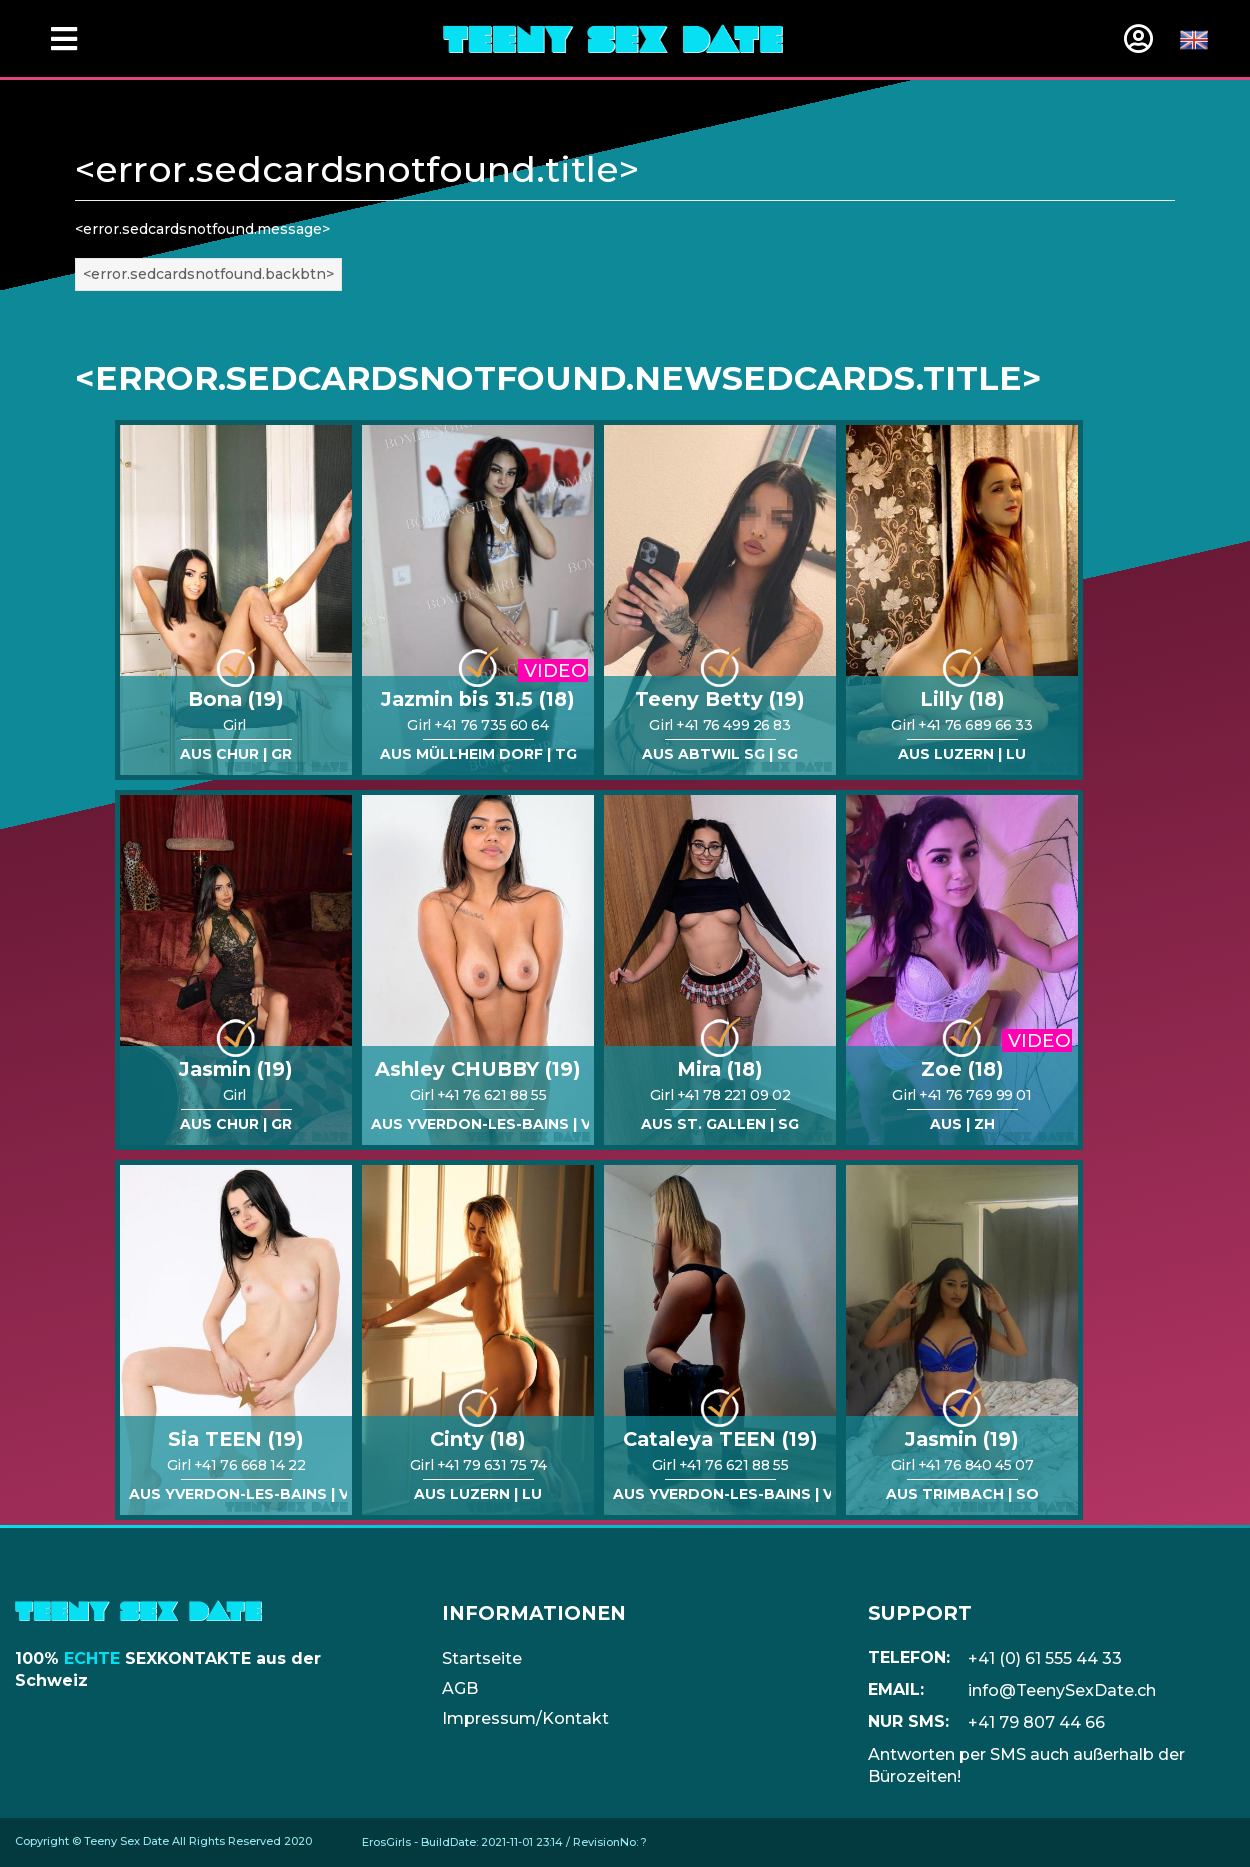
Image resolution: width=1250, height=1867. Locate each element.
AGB (460, 1688)
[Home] (613, 38)
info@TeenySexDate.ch (1062, 1690)
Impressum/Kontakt (525, 1718)
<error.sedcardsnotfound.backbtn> (208, 274)
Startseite (482, 1658)
